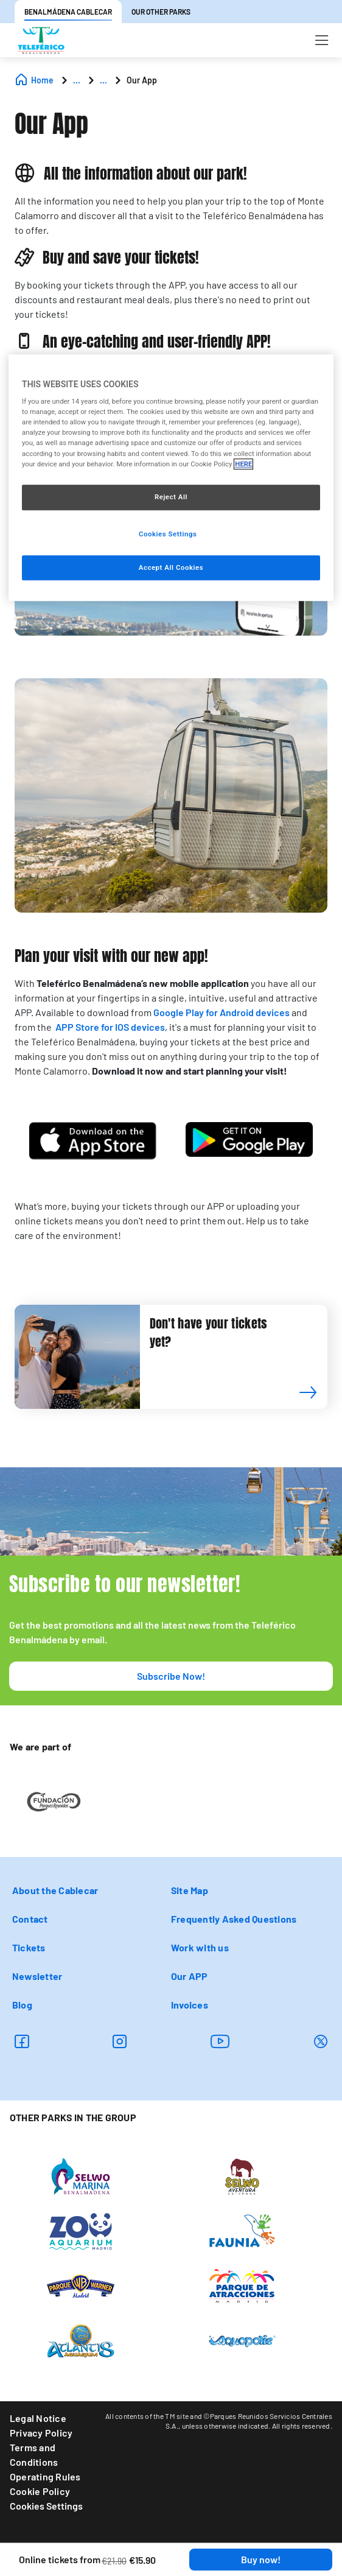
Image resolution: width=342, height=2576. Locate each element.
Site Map (189, 1890)
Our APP (189, 1976)
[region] (171, 478)
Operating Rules (45, 2476)
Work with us (200, 1947)
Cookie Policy (40, 2491)
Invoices (189, 2004)
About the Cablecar (55, 1890)
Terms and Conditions (34, 2454)
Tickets (29, 1947)
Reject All (171, 497)
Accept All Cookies (171, 567)
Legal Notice (38, 2418)
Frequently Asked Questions (233, 1919)
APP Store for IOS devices (109, 1027)
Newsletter (37, 1976)
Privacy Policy (41, 2432)
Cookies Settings (46, 2505)
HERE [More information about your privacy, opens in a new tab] (243, 464)
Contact (30, 1919)
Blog (22, 2004)
